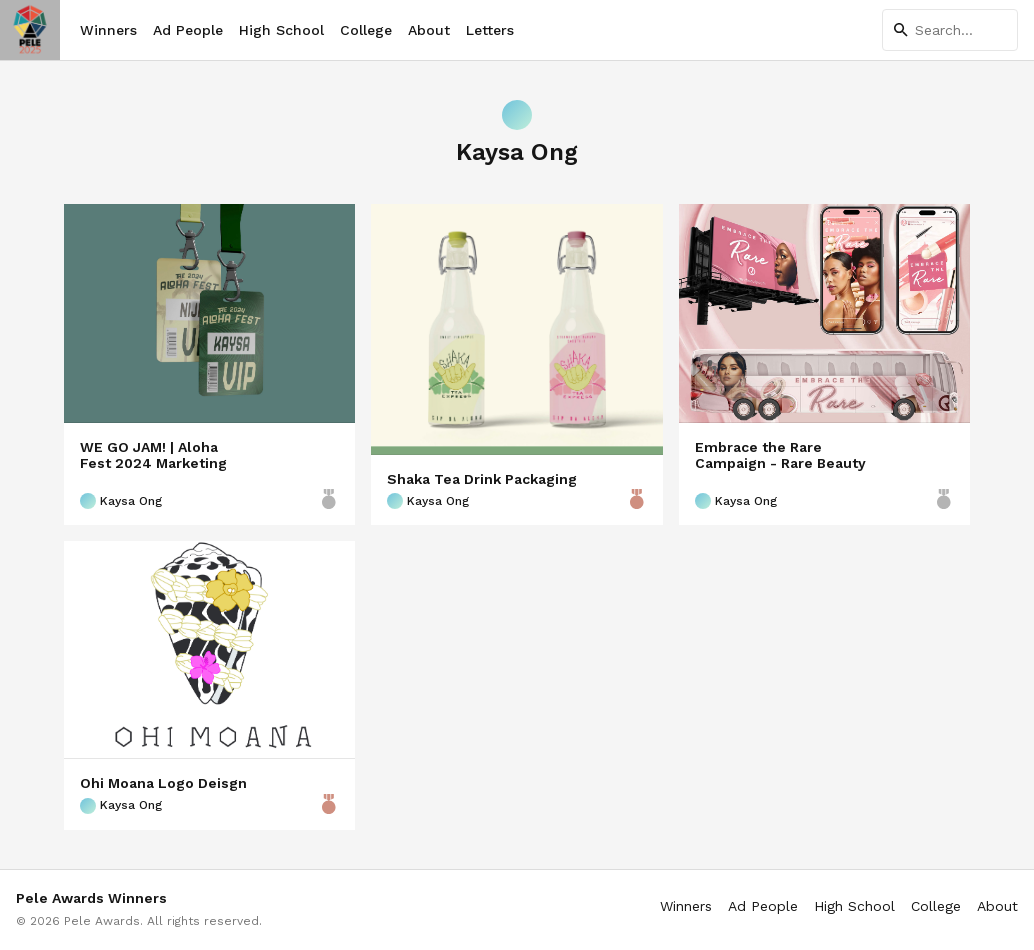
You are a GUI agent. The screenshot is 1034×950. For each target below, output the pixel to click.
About (429, 30)
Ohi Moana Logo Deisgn (163, 783)
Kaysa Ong (121, 501)
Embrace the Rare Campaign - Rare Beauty (780, 455)
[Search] (950, 30)
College (366, 30)
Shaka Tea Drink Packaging (482, 479)
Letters (490, 30)
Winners (108, 30)
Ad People (188, 30)
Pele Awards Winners (91, 898)
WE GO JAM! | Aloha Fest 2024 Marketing (153, 455)
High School (281, 30)
